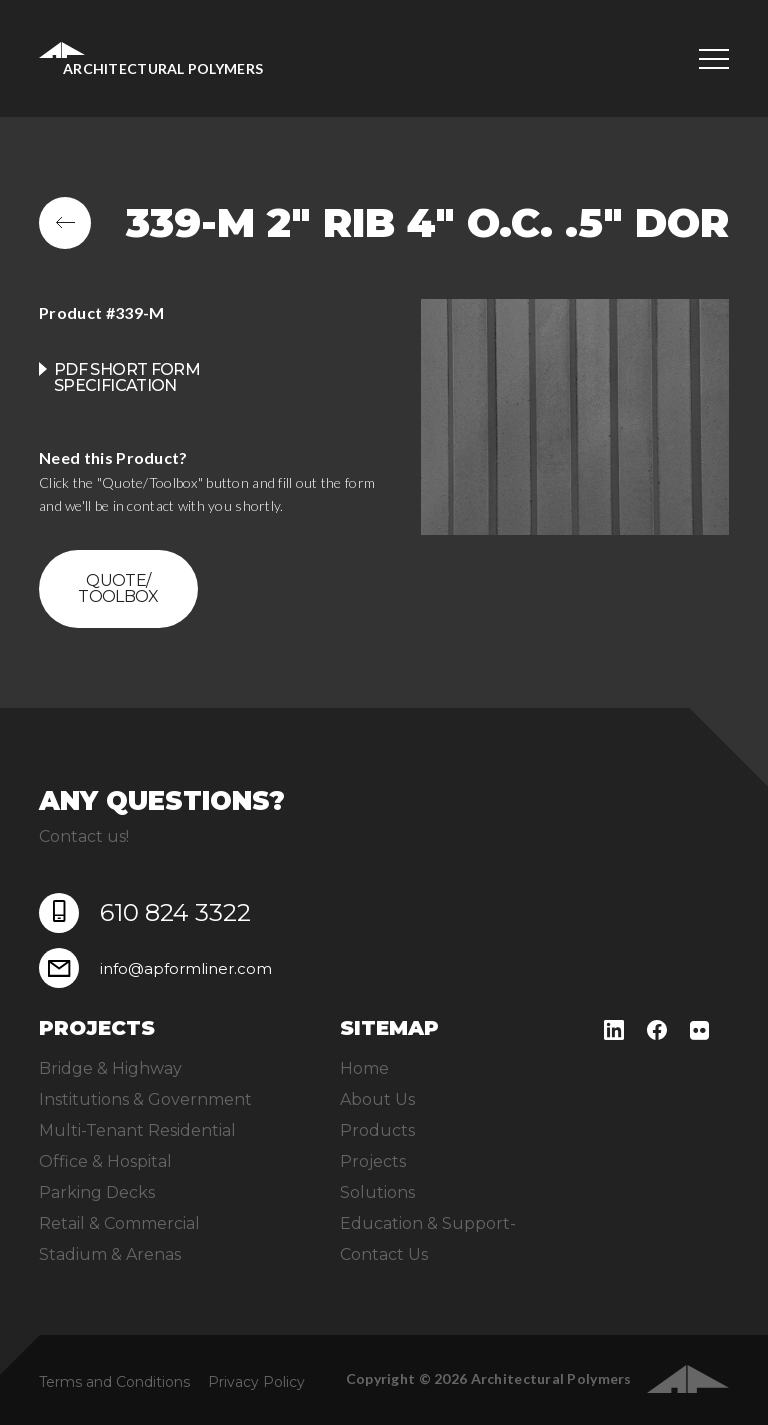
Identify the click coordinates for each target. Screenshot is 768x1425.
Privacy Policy (256, 1382)
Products (377, 1130)
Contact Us (384, 1254)
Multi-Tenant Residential (137, 1130)
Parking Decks (97, 1192)
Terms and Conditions (114, 1382)
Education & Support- (428, 1223)
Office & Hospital (105, 1161)
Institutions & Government (145, 1099)
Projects (373, 1161)
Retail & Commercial (119, 1223)
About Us (377, 1099)
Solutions (377, 1192)
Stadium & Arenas (110, 1254)
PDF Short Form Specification (127, 377)
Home (364, 1068)
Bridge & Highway (110, 1068)
